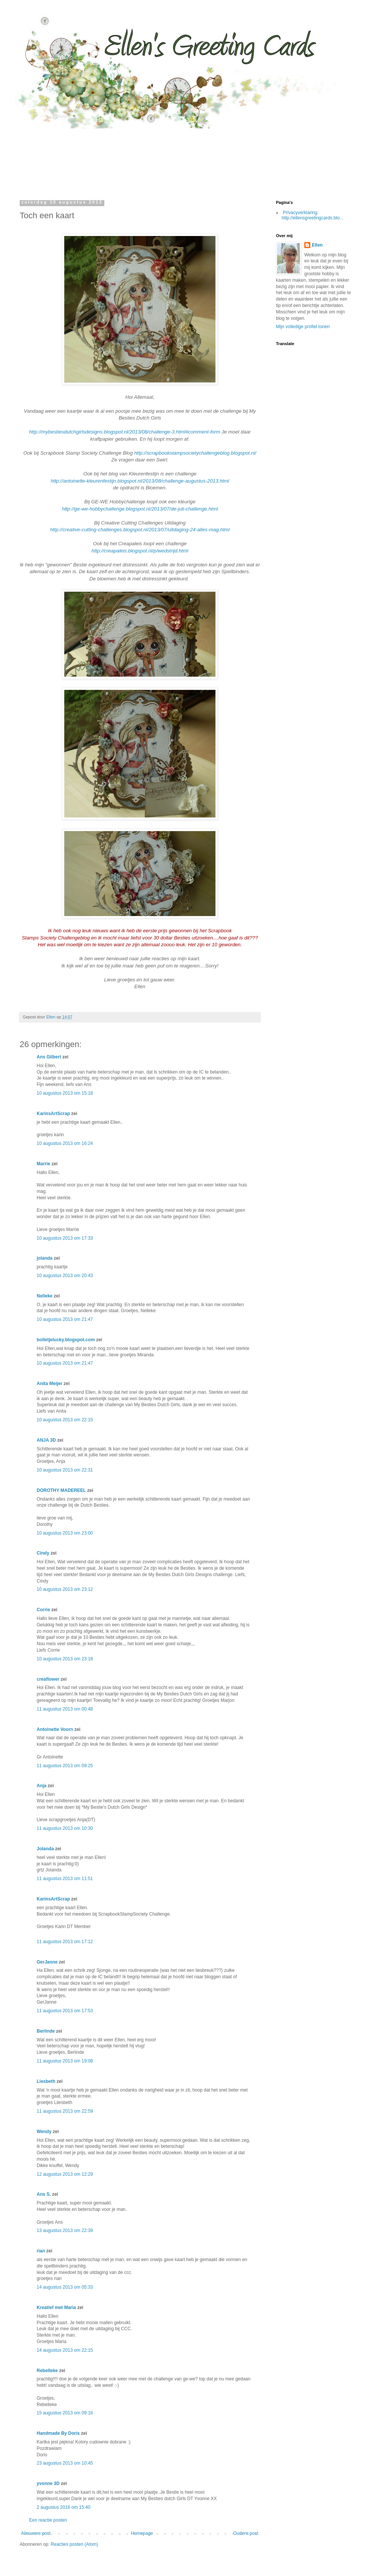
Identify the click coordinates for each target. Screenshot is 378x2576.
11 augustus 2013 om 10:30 (65, 1828)
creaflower (48, 1679)
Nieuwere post (36, 2533)
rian (41, 2251)
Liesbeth (46, 2081)
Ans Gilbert (49, 1057)
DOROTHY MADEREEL (61, 1490)
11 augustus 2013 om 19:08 (65, 2061)
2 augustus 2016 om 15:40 (63, 2507)
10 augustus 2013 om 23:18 (65, 1658)
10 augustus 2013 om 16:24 (65, 1143)
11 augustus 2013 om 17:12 (65, 1941)
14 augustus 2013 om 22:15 (65, 2350)
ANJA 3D (46, 1440)
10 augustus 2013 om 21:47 (65, 1319)
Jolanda (45, 1848)
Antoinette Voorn (55, 1729)
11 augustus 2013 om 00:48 (65, 1709)
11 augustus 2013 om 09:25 (65, 1765)
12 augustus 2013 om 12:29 (65, 2174)
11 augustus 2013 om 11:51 (65, 1878)
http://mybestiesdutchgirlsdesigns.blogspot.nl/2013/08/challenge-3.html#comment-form (124, 432)
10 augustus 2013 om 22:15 (65, 1419)
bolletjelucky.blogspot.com (66, 1339)
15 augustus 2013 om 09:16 (65, 2413)
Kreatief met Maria (56, 2307)
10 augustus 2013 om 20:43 (65, 1275)
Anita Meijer (49, 1383)
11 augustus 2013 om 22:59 (65, 2111)
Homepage (142, 2533)
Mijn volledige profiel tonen (303, 326)
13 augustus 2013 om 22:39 (65, 2230)
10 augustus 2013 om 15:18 (65, 1093)
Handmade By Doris (58, 2433)
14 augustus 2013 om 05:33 (65, 2287)
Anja (41, 1785)
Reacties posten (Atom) (74, 2544)
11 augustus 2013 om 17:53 (65, 2010)
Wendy (45, 2131)
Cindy (43, 1553)
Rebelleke (47, 2370)
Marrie (43, 1163)
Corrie (43, 1609)
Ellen (317, 245)
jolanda (45, 1258)
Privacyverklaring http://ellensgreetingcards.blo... (312, 215)
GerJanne (47, 1962)
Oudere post (245, 2533)
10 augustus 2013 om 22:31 (65, 1470)
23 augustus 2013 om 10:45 (65, 2463)
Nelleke (45, 1296)
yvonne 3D (48, 2483)
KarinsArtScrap (53, 1113)
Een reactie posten (48, 2520)
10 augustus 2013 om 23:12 (65, 1589)
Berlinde (46, 2031)
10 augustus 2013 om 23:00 (65, 1533)
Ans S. (44, 2194)
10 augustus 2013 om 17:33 (65, 1238)
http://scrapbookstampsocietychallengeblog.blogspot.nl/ (195, 453)
